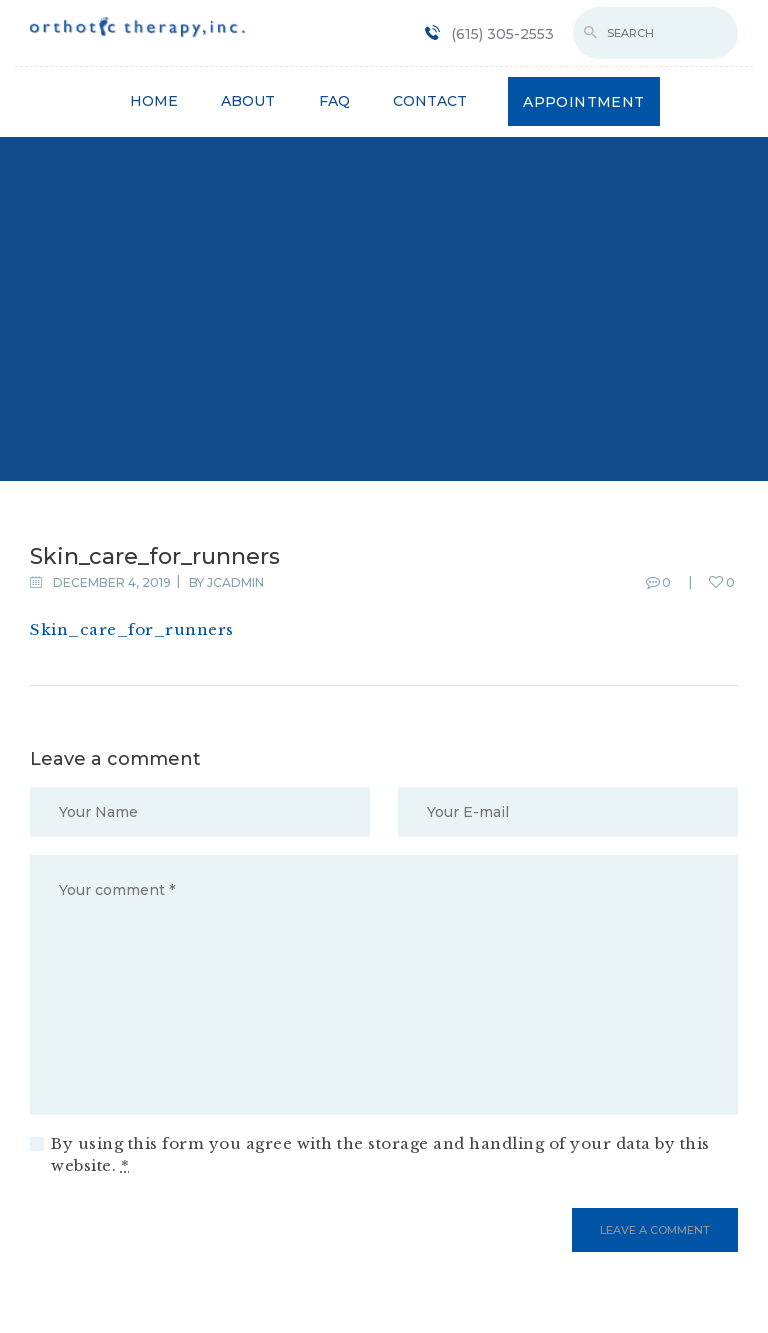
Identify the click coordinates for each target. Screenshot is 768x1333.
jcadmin (235, 582)
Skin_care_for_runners (132, 629)
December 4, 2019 (112, 582)
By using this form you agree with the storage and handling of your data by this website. (380, 1155)
